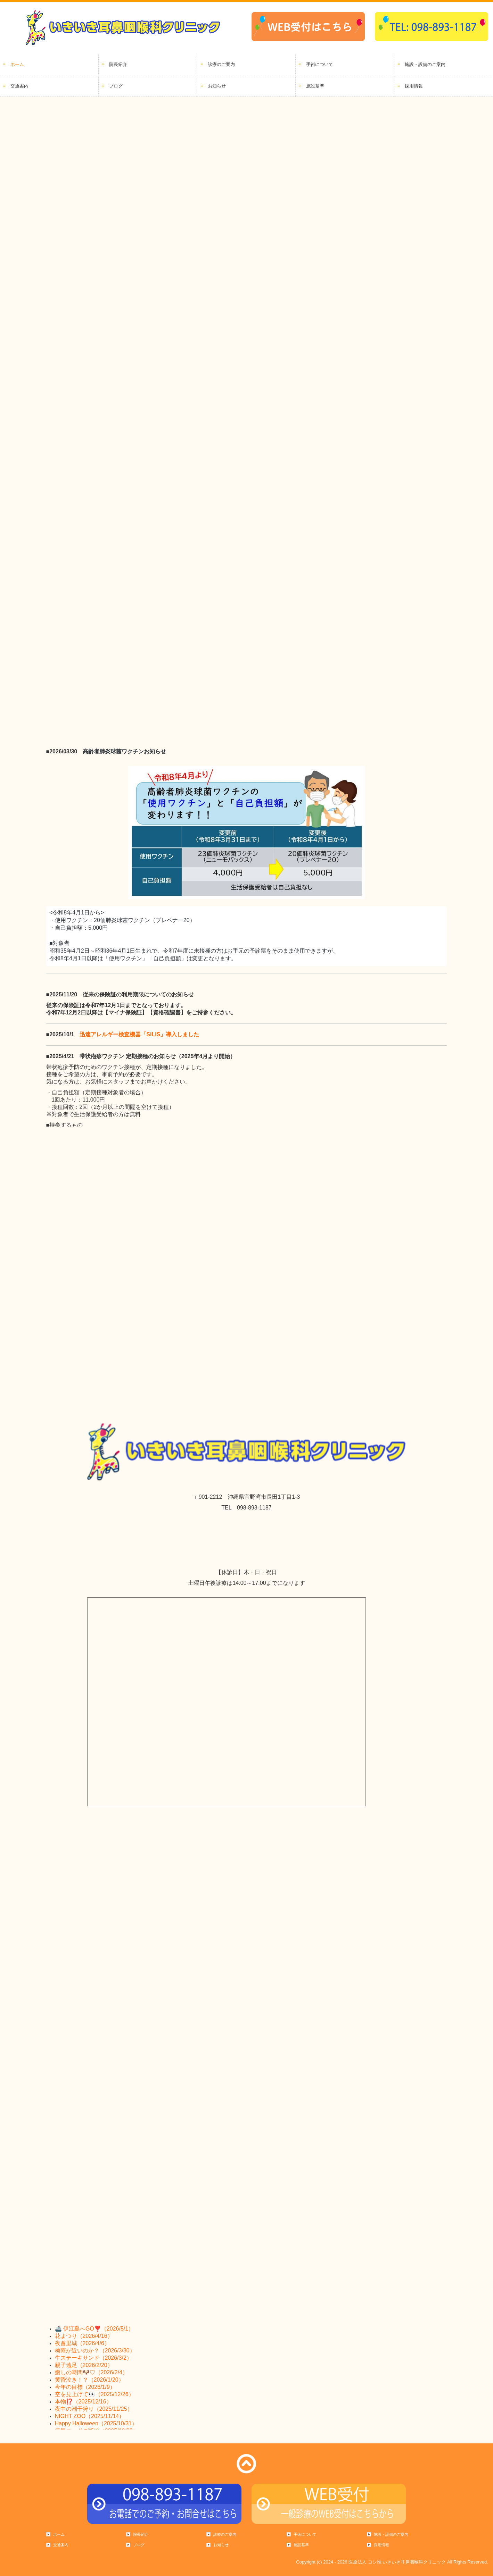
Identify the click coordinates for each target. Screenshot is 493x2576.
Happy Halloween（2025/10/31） (96, 2423)
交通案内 (19, 86)
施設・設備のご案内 (425, 64)
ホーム (17, 64)
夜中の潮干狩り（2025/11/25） (94, 2409)
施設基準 (315, 86)
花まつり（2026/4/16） (84, 2336)
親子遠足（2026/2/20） (84, 2365)
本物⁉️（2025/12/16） (83, 2401)
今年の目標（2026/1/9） (85, 2387)
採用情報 (414, 86)
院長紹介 (118, 64)
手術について (319, 64)
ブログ (116, 86)
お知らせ (217, 86)
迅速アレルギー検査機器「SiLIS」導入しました (139, 1034)
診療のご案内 (221, 64)
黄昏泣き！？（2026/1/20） (89, 2380)
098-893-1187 (254, 1508)
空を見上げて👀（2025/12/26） (94, 2394)
